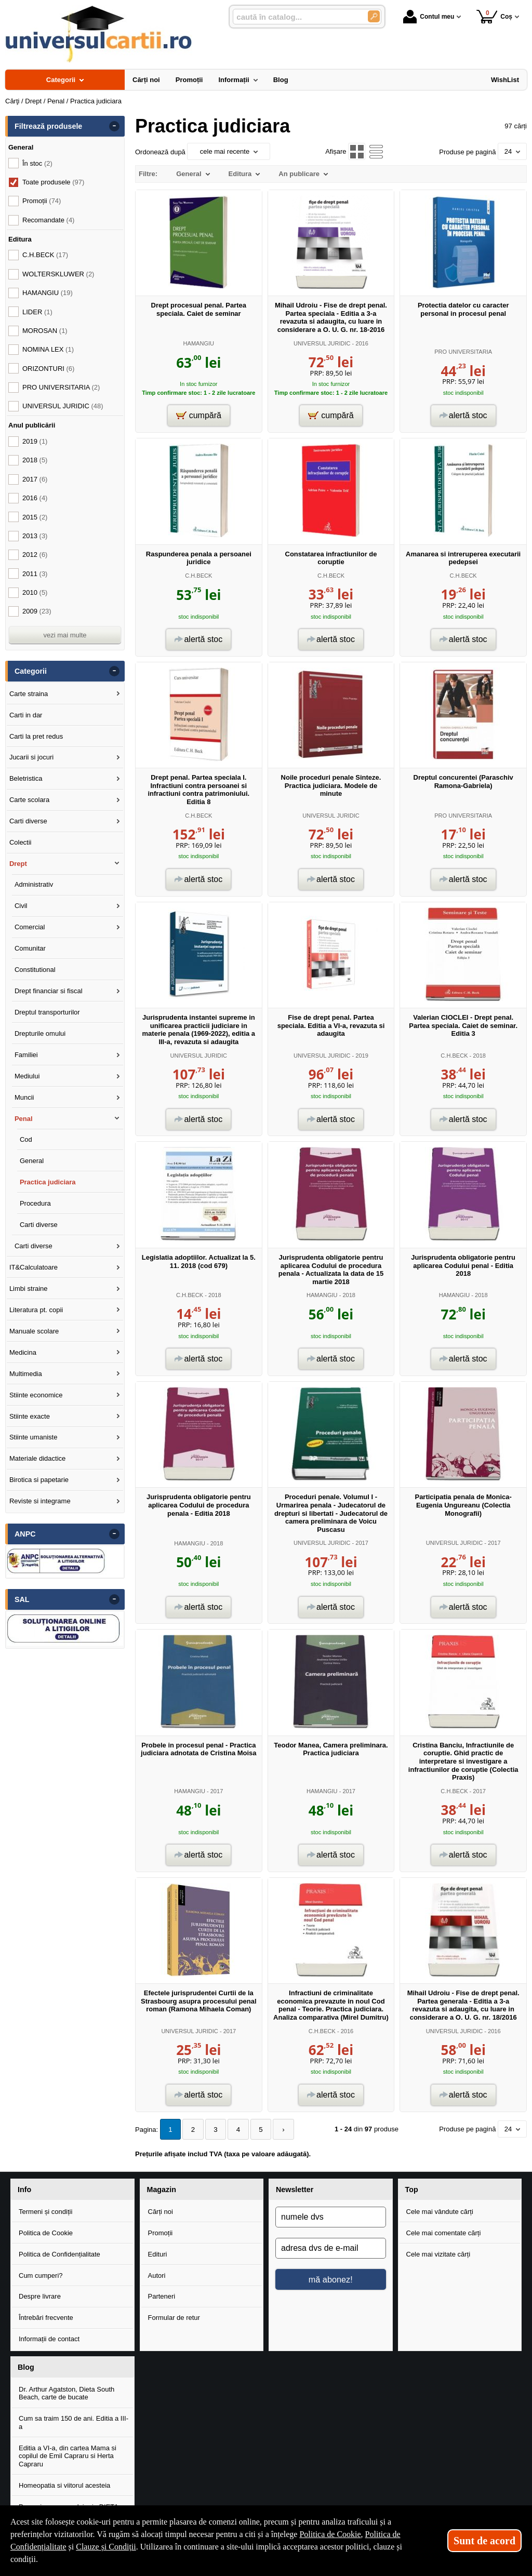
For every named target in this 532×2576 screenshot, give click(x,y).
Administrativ (34, 884)
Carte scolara (29, 800)
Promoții (160, 2232)
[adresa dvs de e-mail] (330, 2247)
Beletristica (26, 778)
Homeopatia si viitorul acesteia (64, 2485)
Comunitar (30, 948)
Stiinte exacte (29, 1416)
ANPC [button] (25, 1534)
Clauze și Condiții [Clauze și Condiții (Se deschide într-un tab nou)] (106, 2546)
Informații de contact (49, 2339)
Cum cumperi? (41, 2275)
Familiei (26, 1055)
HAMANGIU (199, 343)
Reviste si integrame (40, 1501)
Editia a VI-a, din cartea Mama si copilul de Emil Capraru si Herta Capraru (67, 2455)
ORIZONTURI (48, 368)
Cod (26, 1139)
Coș (494, 16)
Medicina (22, 1352)
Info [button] (24, 2189)
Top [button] (411, 2189)
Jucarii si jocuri (31, 757)
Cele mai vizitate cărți (438, 2254)
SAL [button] (22, 1599)
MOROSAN (45, 331)
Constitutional (35, 969)
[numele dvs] (330, 2216)
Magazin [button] (161, 2189)
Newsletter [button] (294, 2189)
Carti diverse (28, 821)
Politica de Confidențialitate (59, 2254)
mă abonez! (331, 2279)
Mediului (27, 1076)
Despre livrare (40, 2296)
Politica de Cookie (46, 2232)
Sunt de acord (484, 2540)
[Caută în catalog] (374, 16)
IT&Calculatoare (33, 1267)
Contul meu (428, 16)
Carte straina (28, 694)
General (32, 1161)
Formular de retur (174, 2317)
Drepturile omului (40, 1033)
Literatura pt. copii (36, 1310)
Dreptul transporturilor (47, 1012)
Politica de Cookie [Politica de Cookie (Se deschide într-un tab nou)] (330, 2534)
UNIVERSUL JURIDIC (322, 343)
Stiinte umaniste (33, 1437)
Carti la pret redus (36, 736)
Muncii (24, 1097)
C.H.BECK (198, 575)
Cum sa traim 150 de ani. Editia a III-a (73, 2422)
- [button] (114, 126)
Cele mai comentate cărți (443, 2232)
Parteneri (162, 2296)
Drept (18, 863)
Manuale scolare (34, 1331)
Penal (24, 1119)
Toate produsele (53, 182)
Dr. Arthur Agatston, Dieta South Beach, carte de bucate (66, 2393)
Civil (21, 906)
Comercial (30, 927)
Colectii (20, 842)
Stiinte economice (36, 1395)
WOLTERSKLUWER (58, 274)
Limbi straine (28, 1288)
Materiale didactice (37, 1458)
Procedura (35, 1203)
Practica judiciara (48, 1182)
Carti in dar (26, 715)
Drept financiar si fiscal (49, 991)
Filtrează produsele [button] (48, 126)
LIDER (37, 312)
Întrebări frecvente (46, 2317)
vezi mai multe (64, 635)
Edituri (157, 2254)
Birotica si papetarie (39, 1480)
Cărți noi (160, 2211)
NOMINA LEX (48, 349)
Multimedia (25, 1374)
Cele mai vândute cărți (439, 2211)
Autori (157, 2275)
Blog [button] (26, 2367)
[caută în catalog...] (296, 16)
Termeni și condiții (45, 2211)
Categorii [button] (31, 671)
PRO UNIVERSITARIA (463, 352)
